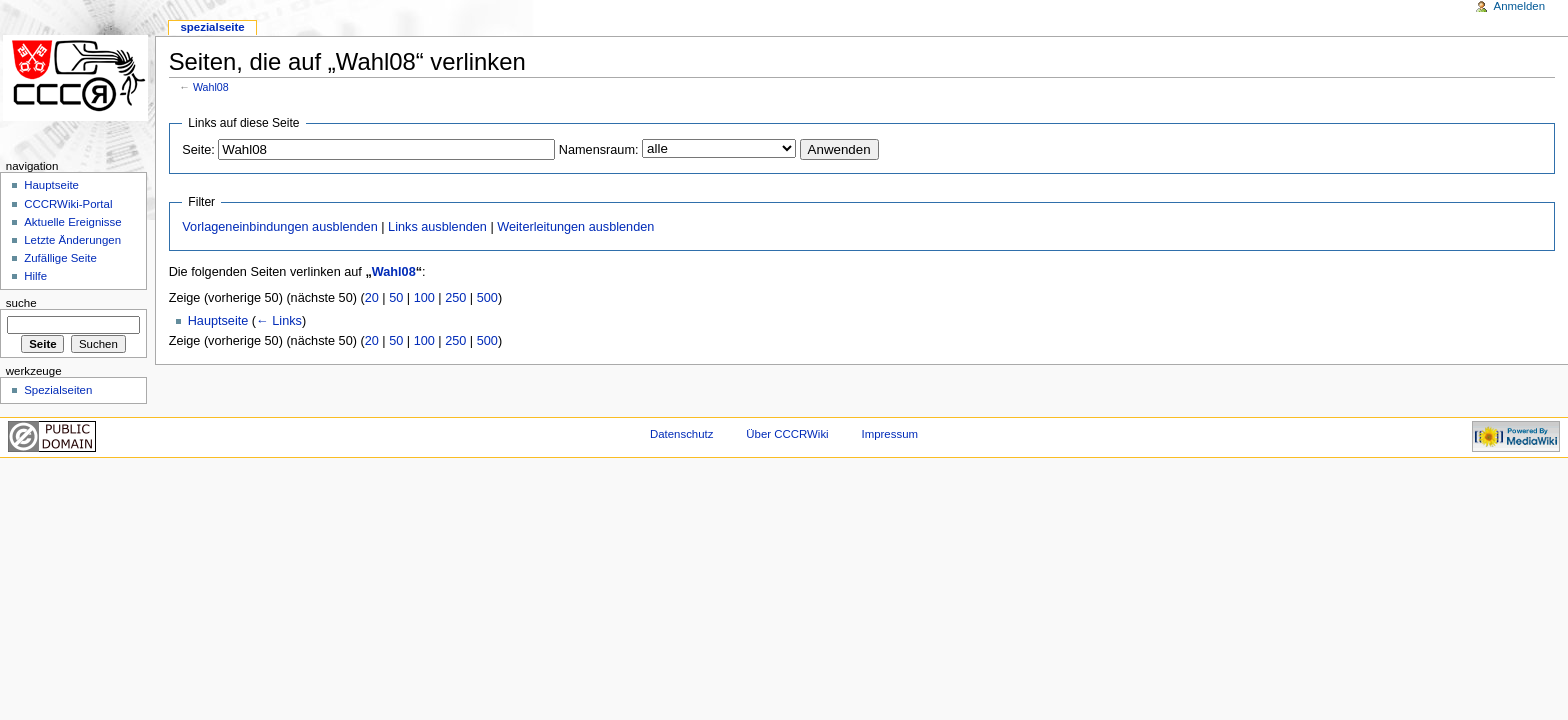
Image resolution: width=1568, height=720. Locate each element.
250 (455, 298)
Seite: (198, 150)
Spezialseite (212, 27)
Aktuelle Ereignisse (72, 222)
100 (424, 298)
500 (487, 298)
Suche (21, 303)
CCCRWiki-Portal (68, 204)
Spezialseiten (58, 390)
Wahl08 (211, 87)
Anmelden (1520, 6)
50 (396, 298)
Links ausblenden (437, 227)
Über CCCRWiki (787, 434)
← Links (279, 321)
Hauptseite (218, 321)
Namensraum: (599, 150)
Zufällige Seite (60, 258)
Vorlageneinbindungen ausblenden (279, 227)
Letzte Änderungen (72, 240)
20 (372, 298)
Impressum (890, 434)
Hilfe (35, 276)
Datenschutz (682, 434)
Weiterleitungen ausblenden (575, 227)
